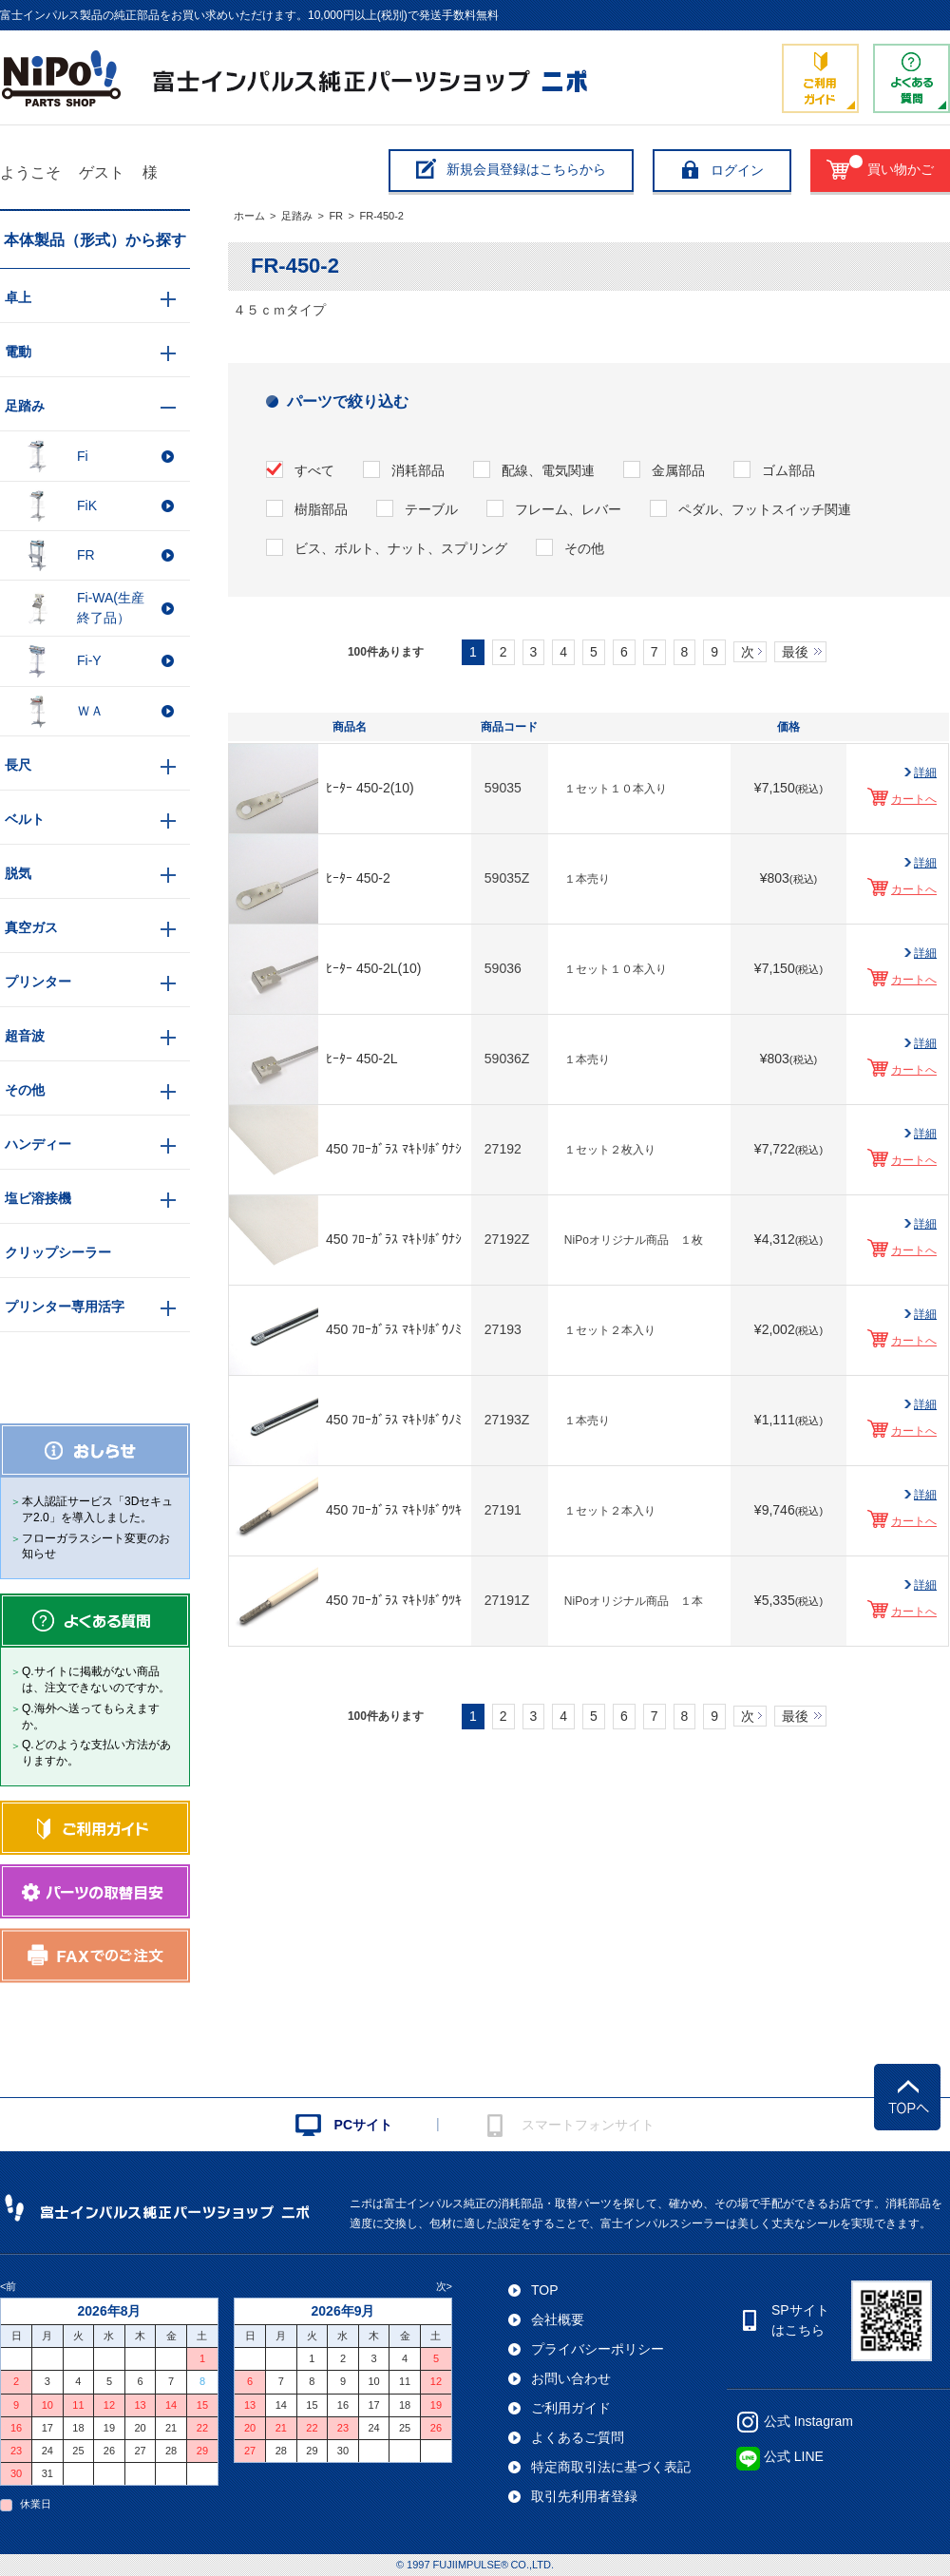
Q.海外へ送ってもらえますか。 (91, 1716)
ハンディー (38, 1144)
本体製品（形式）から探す (95, 240)
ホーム (249, 215)
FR (336, 215)
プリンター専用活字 (64, 1306)
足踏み (297, 215)
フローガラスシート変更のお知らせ (96, 1546)
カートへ (914, 799)
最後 (795, 651)
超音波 (25, 1035)
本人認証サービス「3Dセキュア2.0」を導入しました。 (97, 1509)
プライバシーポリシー (597, 2349)
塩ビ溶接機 (38, 1198)
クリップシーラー (58, 1252)
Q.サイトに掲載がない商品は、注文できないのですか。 (96, 1679)
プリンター (38, 981)
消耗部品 (418, 470)
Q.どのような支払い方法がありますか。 (96, 1752)
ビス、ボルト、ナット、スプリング (400, 548)
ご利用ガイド (571, 2407)
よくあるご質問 (577, 2437)
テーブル (431, 509)
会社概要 (557, 2319)
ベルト (25, 819)
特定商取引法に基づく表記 (611, 2466)
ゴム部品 (788, 470)
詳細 (925, 772)
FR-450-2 (381, 215)
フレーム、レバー (568, 509)
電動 (18, 351)
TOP (545, 2290)
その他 (584, 548)
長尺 (18, 765)
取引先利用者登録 (584, 2496)
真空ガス (31, 927)
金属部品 (678, 470)
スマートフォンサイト (588, 2124)
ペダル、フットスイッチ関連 (764, 509)
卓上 (18, 297)
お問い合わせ (571, 2378)
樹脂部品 (321, 509)
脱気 (18, 873)
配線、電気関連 (548, 470)
